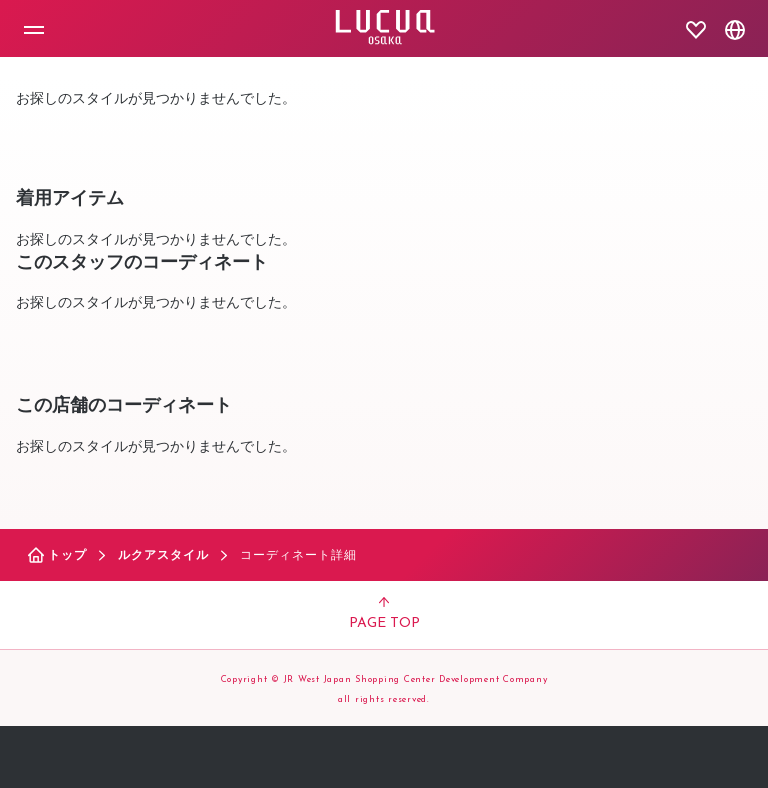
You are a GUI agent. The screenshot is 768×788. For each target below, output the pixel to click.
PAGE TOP (384, 614)
